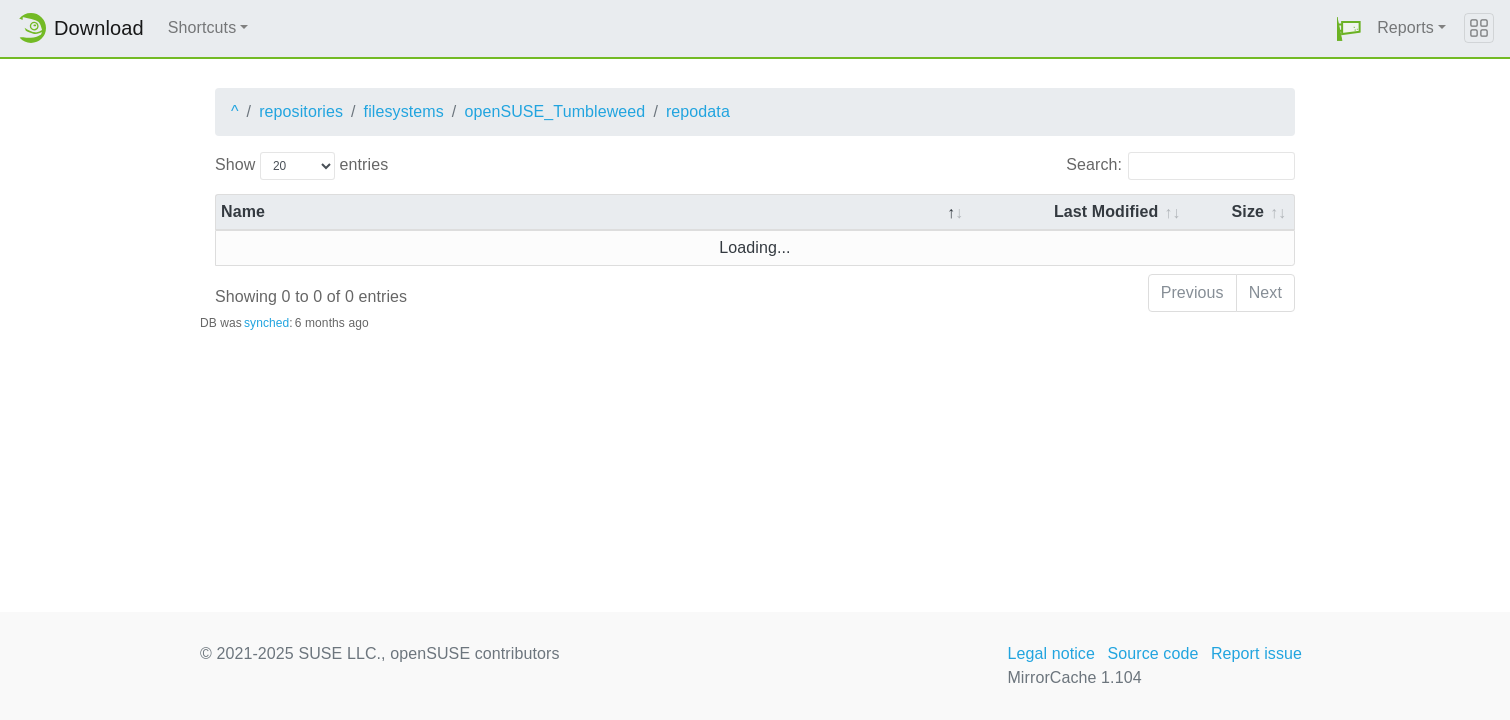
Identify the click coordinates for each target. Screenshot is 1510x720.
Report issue (1256, 653)
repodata (698, 111)
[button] (1349, 28)
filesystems (404, 111)
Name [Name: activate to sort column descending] (243, 211)
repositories (301, 111)
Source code (1152, 653)
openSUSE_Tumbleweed (554, 111)
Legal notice (1051, 653)
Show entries (301, 166)
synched (266, 323)
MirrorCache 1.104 (1074, 677)
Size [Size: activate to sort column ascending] (1248, 211)
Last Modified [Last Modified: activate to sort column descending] (1106, 211)
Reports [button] (1405, 27)
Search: (1180, 166)
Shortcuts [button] (202, 27)
